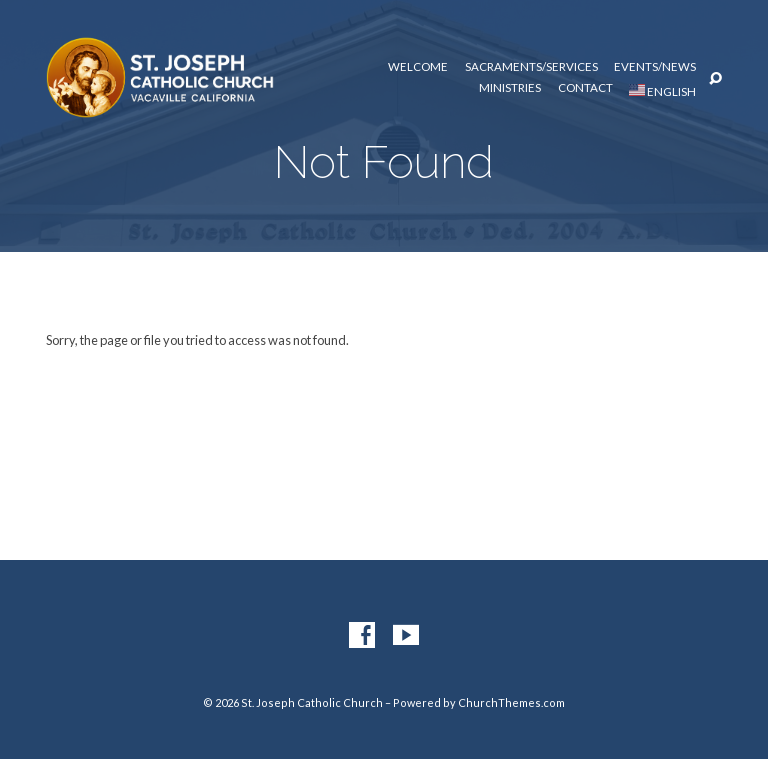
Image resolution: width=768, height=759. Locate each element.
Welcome (418, 67)
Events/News (655, 67)
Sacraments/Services (531, 67)
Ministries (510, 88)
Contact (585, 88)
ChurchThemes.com (511, 702)
